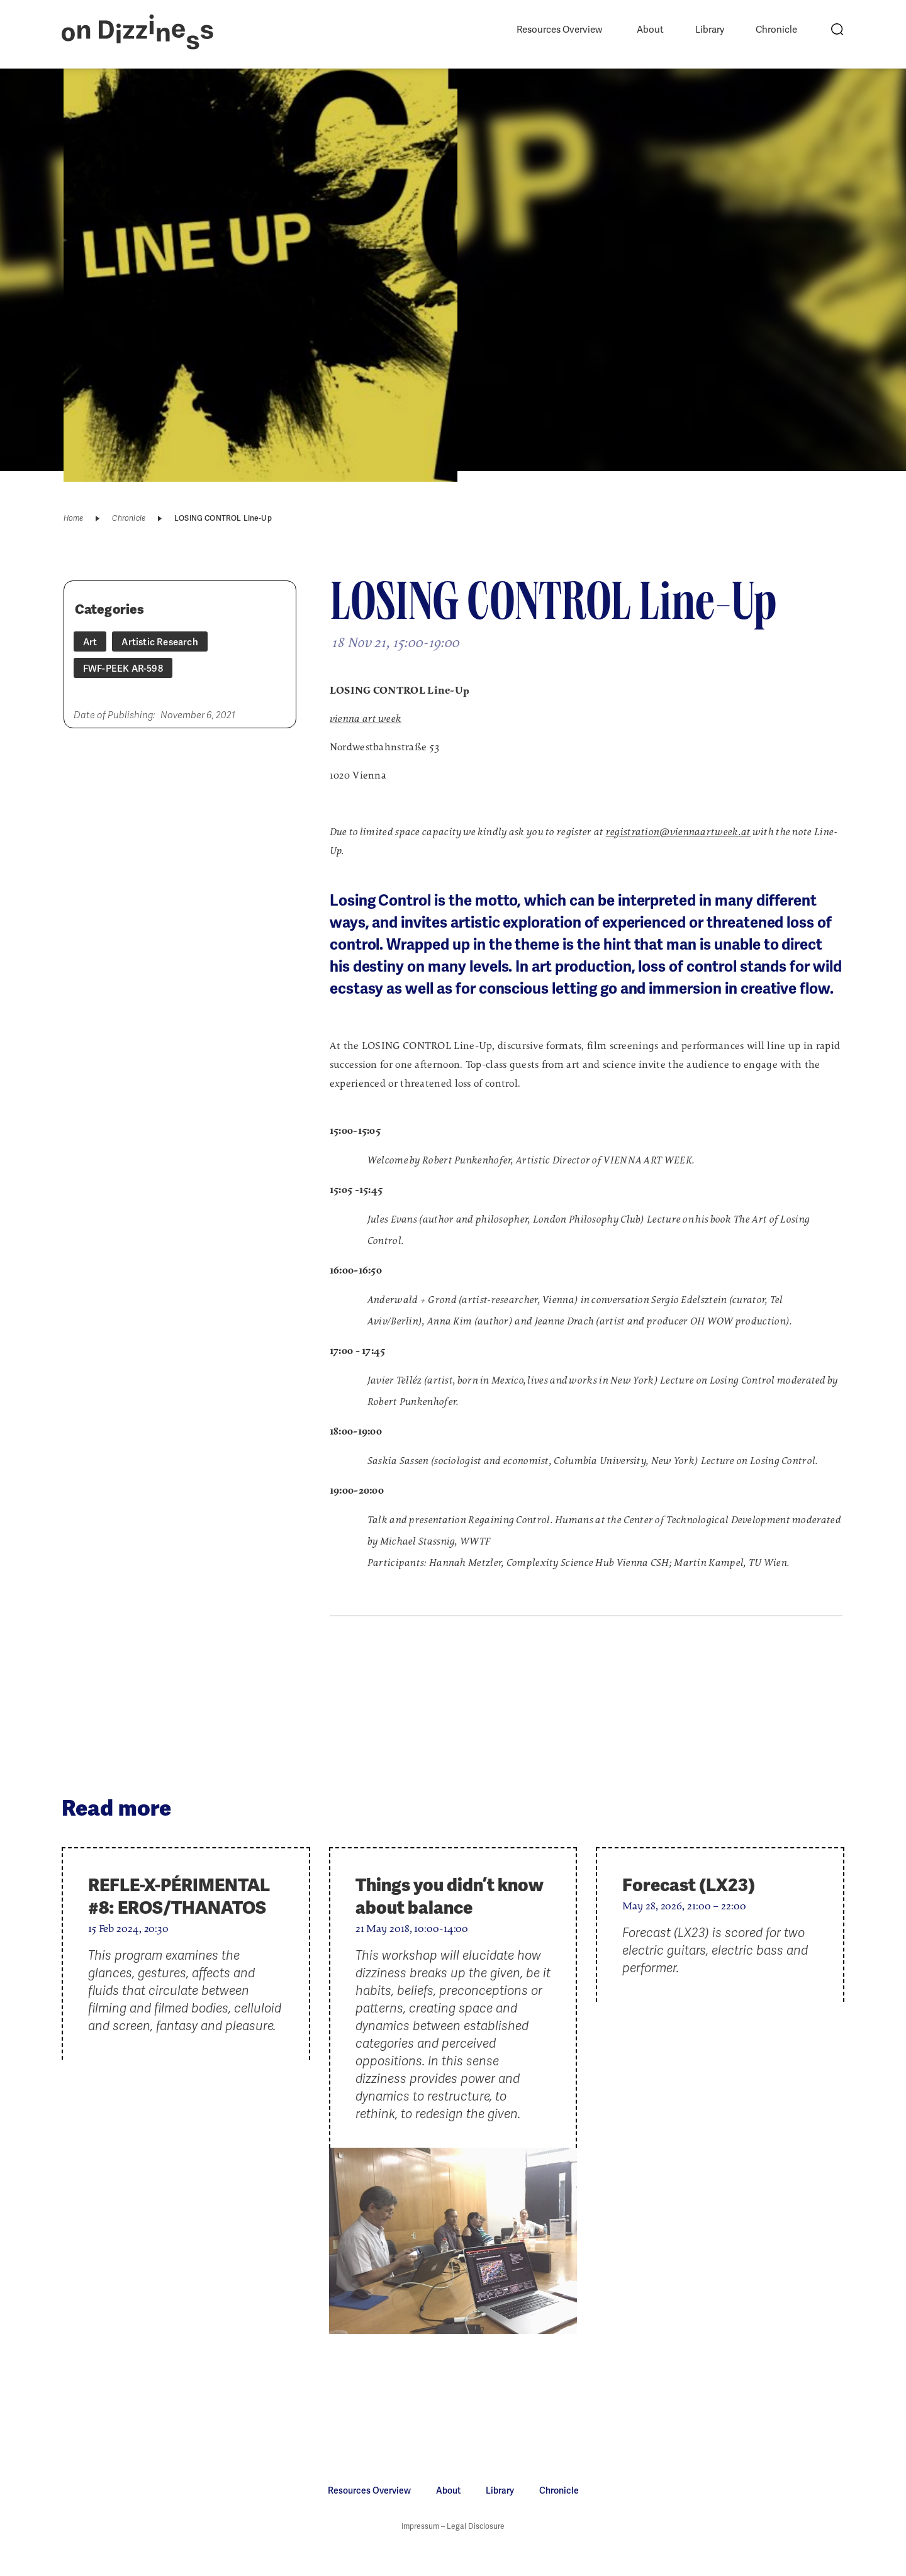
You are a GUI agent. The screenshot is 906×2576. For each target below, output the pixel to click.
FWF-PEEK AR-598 (123, 668)
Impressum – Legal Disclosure (453, 2526)
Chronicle (776, 29)
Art (90, 642)
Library (709, 29)
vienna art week (366, 719)
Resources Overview (559, 29)
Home (74, 518)
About (650, 29)
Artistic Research (159, 642)
